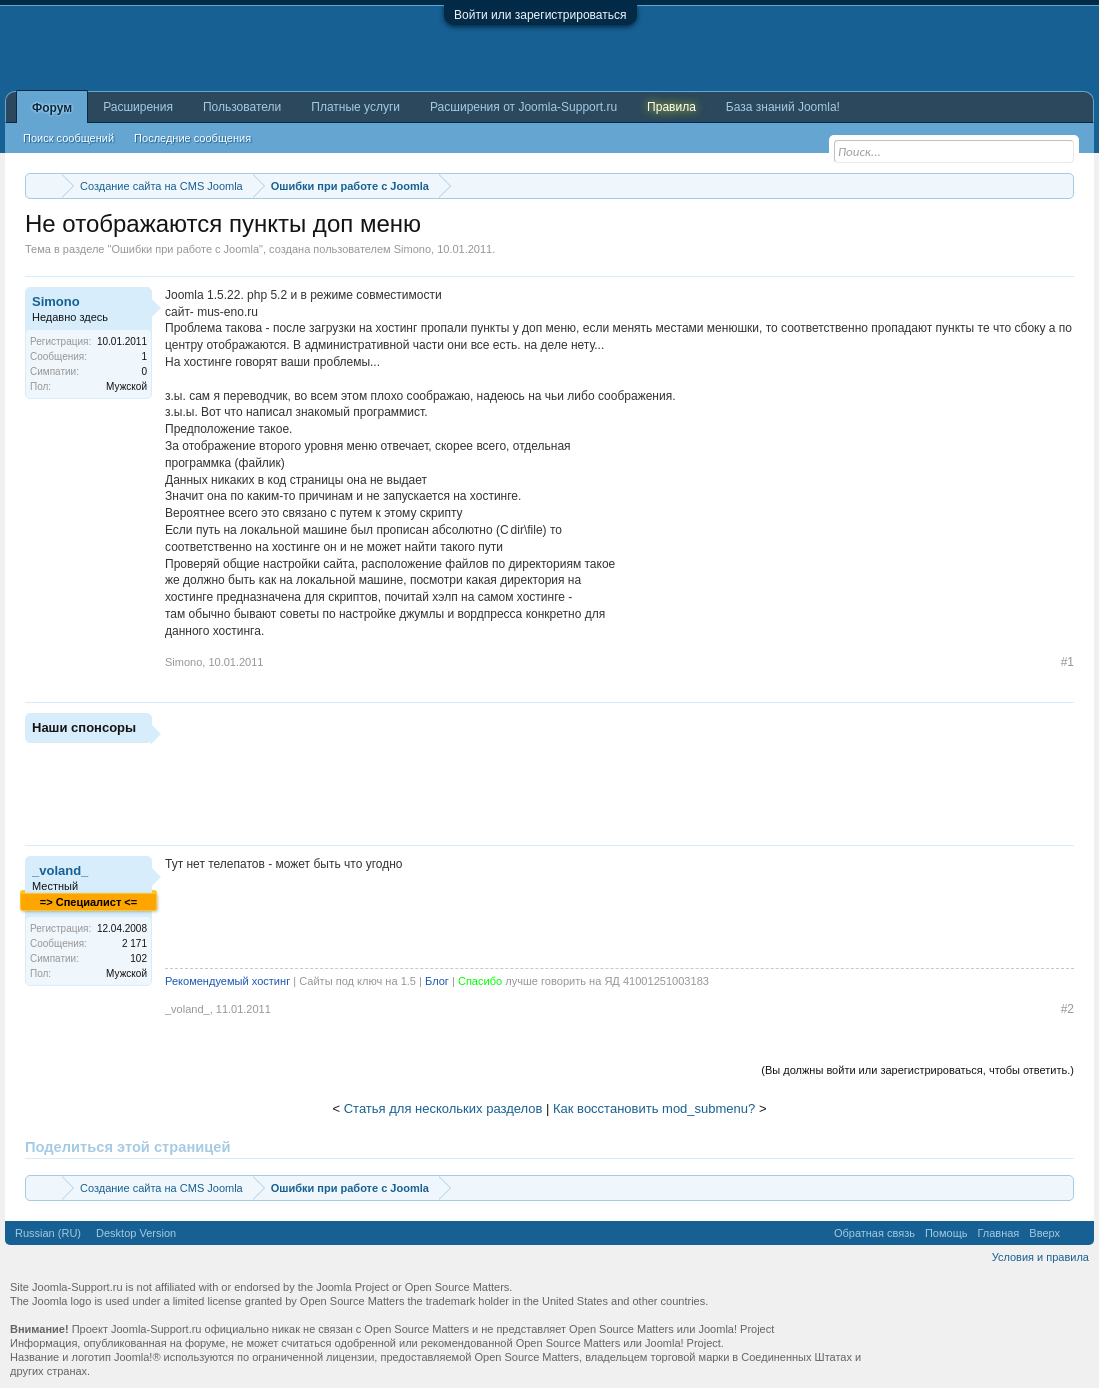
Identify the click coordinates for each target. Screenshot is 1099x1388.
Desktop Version (136, 1233)
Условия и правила (1040, 1257)
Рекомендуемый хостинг (227, 981)
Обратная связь (874, 1233)
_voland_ (60, 870)
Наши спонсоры (84, 727)
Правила (671, 107)
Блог (437, 981)
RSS (1077, 1233)
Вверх (1044, 1233)
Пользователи (242, 107)
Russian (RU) (48, 1233)
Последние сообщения (192, 138)
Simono (412, 249)
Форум (52, 108)
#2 (1067, 1009)
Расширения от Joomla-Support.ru (523, 107)
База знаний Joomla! (783, 107)
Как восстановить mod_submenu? (654, 1108)
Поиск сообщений (68, 138)
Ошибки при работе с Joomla (185, 249)
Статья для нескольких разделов (443, 1108)
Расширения (138, 107)
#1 (1067, 662)
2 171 (134, 943)
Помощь (946, 1233)
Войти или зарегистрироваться (540, 15)
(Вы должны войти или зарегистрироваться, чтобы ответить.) (917, 1070)
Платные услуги (355, 107)
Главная (998, 1233)
